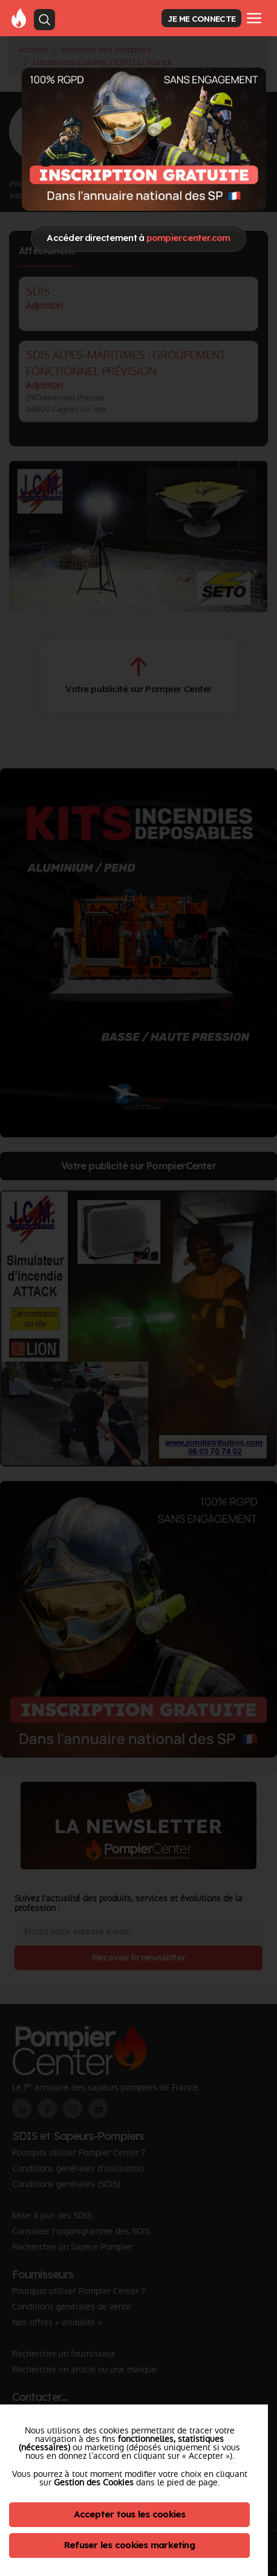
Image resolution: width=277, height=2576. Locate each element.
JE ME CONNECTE (201, 18)
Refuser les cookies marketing (129, 2545)
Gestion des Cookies (94, 2482)
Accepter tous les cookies (130, 2514)
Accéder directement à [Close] (138, 237)
